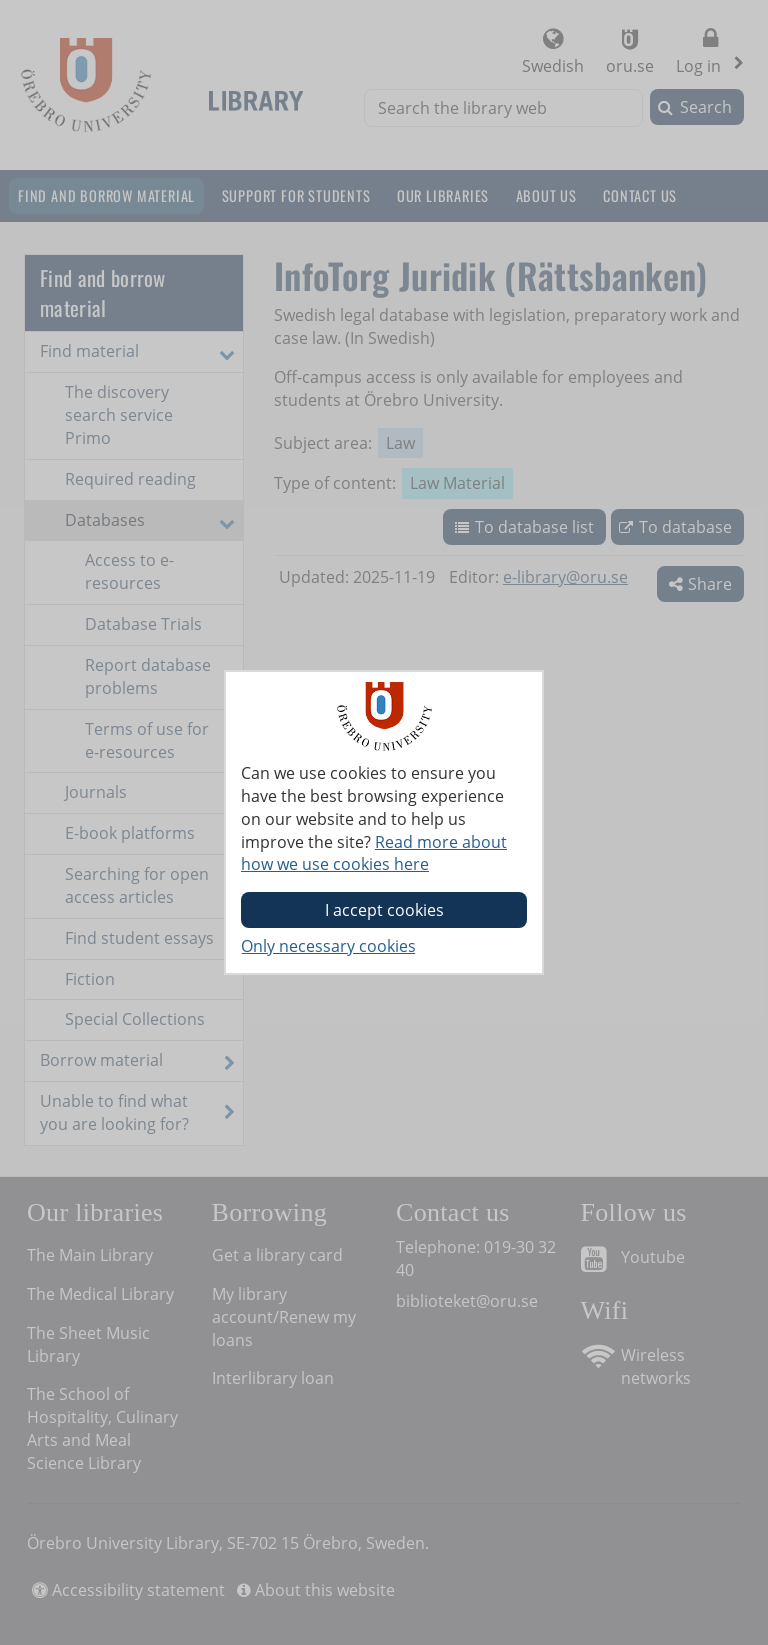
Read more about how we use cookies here (374, 853)
